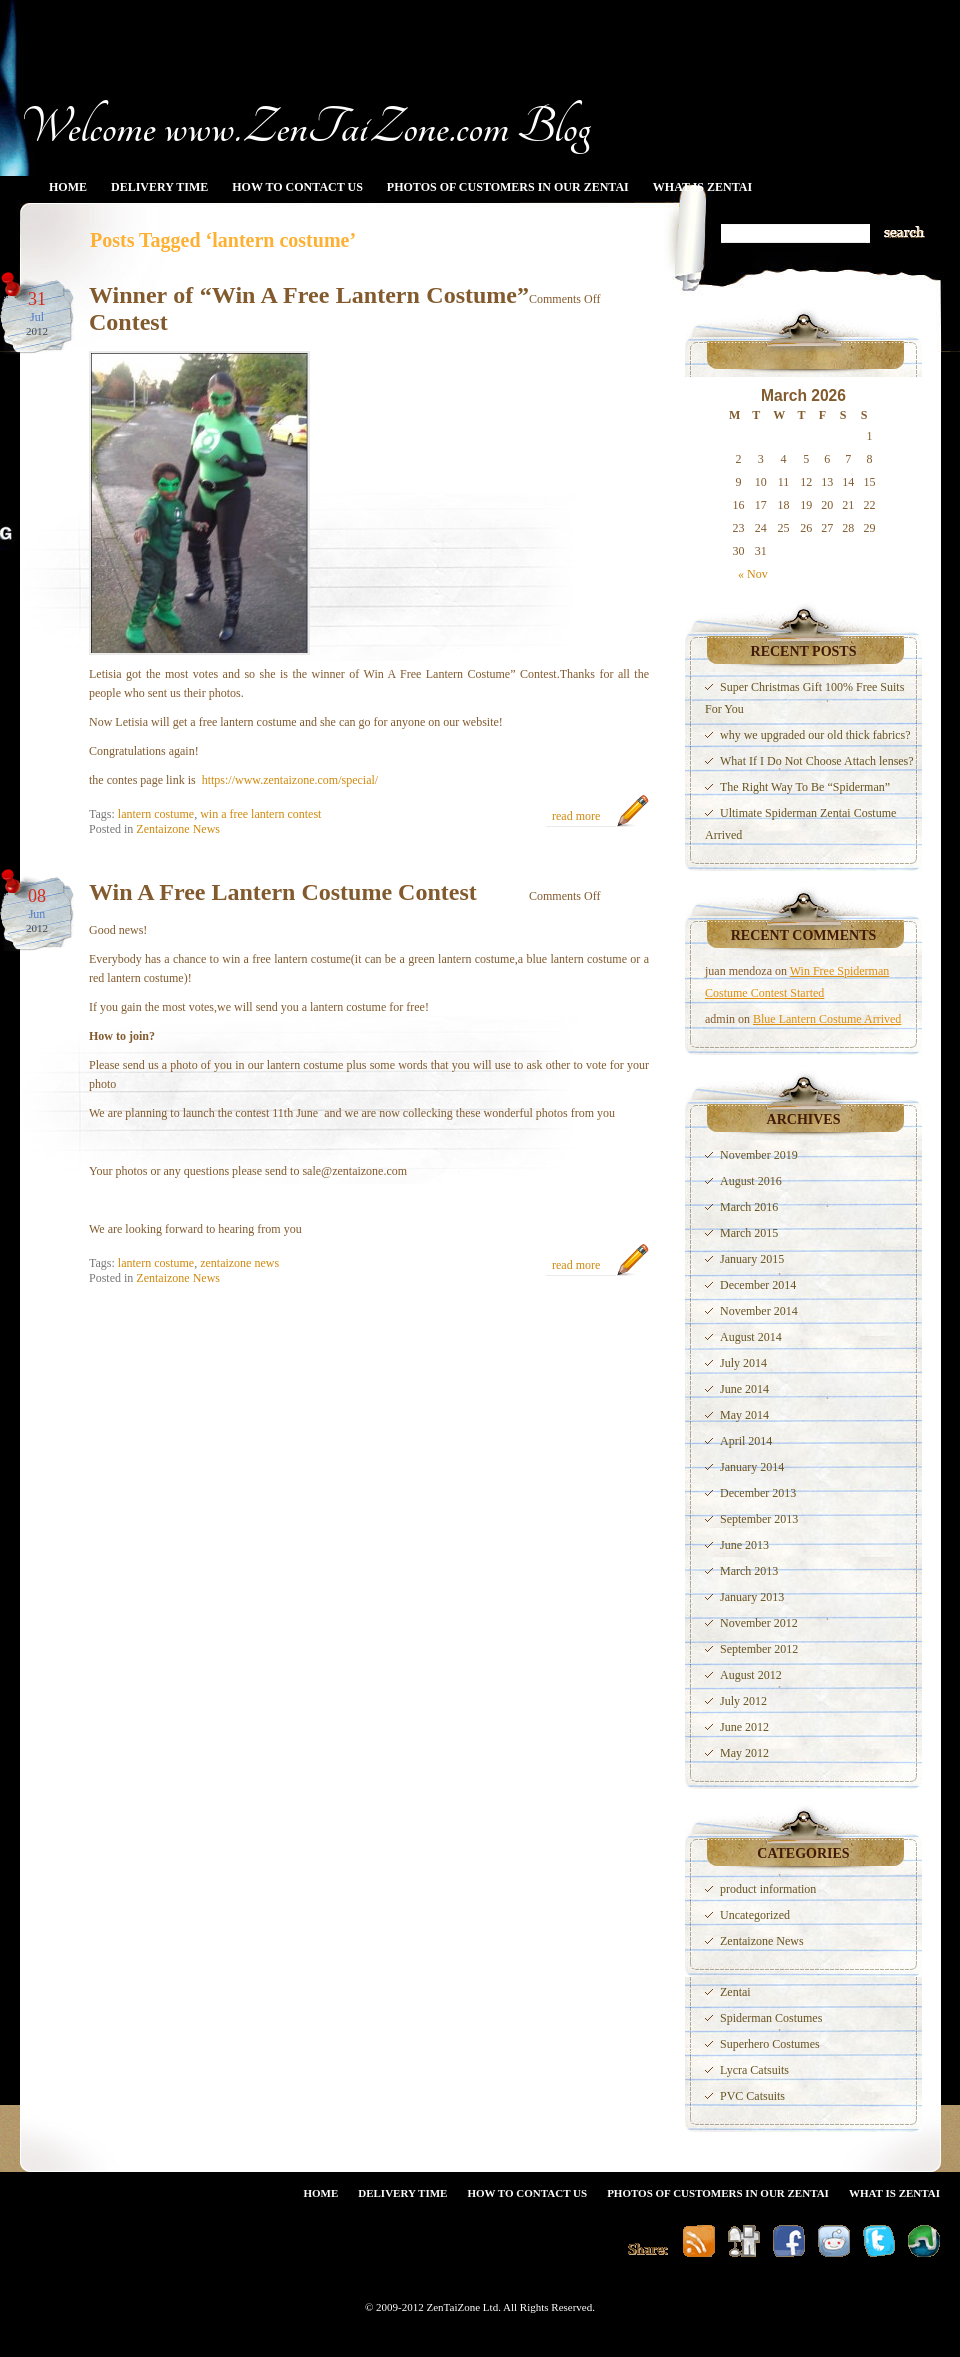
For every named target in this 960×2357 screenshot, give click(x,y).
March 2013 (749, 1571)
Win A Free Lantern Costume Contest (283, 892)
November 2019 (759, 1155)
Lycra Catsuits (754, 2070)
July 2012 (743, 1701)
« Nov (753, 574)
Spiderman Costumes (771, 2018)
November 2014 (759, 1311)
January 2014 (752, 1467)
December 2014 (758, 1285)
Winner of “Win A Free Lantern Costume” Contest (309, 308)
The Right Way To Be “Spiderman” (805, 787)
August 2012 (751, 1675)
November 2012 (759, 1623)
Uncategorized (755, 1915)
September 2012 (759, 1649)
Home (68, 187)
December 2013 (758, 1493)
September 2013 (759, 1519)
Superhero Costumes (770, 2044)
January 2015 (752, 1259)
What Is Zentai (702, 187)
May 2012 (744, 1753)
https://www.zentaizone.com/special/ (290, 780)
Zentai (735, 1992)
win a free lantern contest (260, 814)
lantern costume (156, 814)
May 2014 (744, 1415)
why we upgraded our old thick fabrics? (815, 735)
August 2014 (751, 1337)
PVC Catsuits (752, 2096)
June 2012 (744, 1727)
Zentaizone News (178, 829)
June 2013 (744, 1545)
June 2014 (744, 1389)
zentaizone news (239, 1263)
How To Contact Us (297, 187)
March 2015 (749, 1233)
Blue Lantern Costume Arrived (827, 1019)
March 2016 (749, 1207)
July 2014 (743, 1363)
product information (768, 1889)
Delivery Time (159, 187)
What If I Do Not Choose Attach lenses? (817, 761)
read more (576, 816)
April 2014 (746, 1441)
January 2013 (752, 1597)
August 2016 (751, 1181)
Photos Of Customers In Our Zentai (508, 187)
